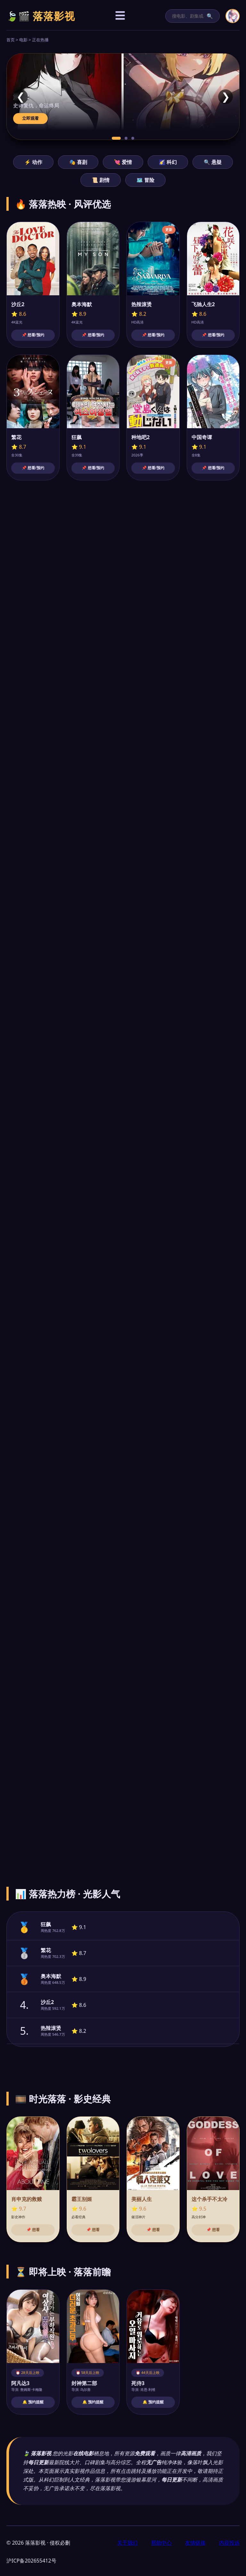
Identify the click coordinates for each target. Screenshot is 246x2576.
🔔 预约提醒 (33, 2402)
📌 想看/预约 (33, 335)
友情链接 (195, 2542)
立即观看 (30, 118)
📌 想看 (33, 2230)
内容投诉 (229, 2542)
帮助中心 (161, 2542)
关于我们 (127, 2542)
